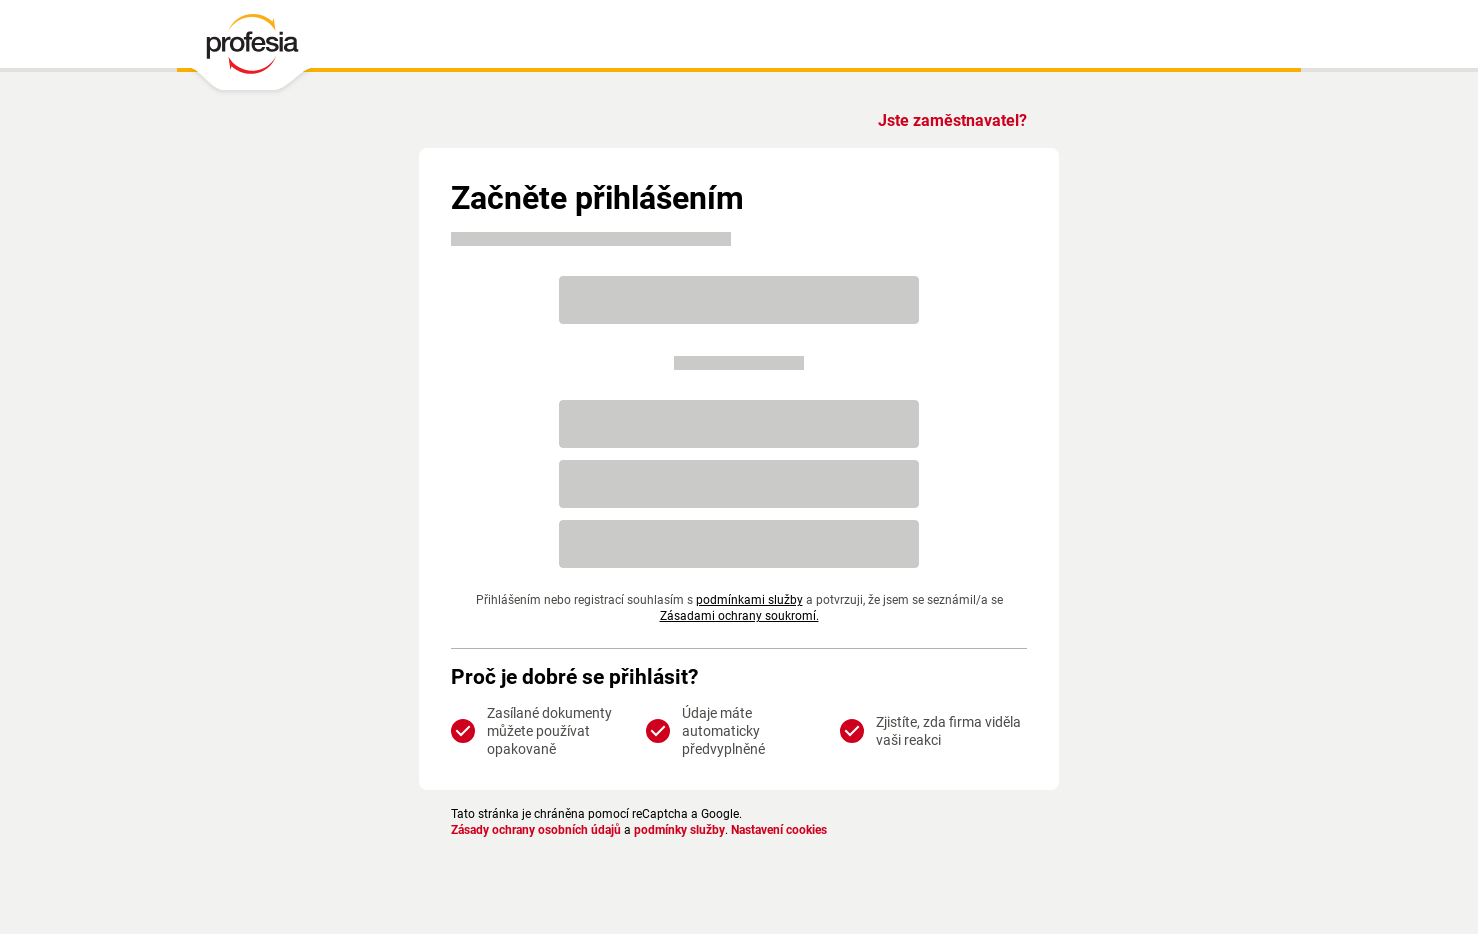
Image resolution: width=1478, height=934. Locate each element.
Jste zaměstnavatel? (949, 120)
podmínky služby (696, 830)
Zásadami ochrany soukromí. (739, 616)
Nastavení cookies (804, 830)
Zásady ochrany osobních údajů (542, 830)
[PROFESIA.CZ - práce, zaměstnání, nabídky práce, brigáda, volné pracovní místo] (251, 49)
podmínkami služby (748, 600)
